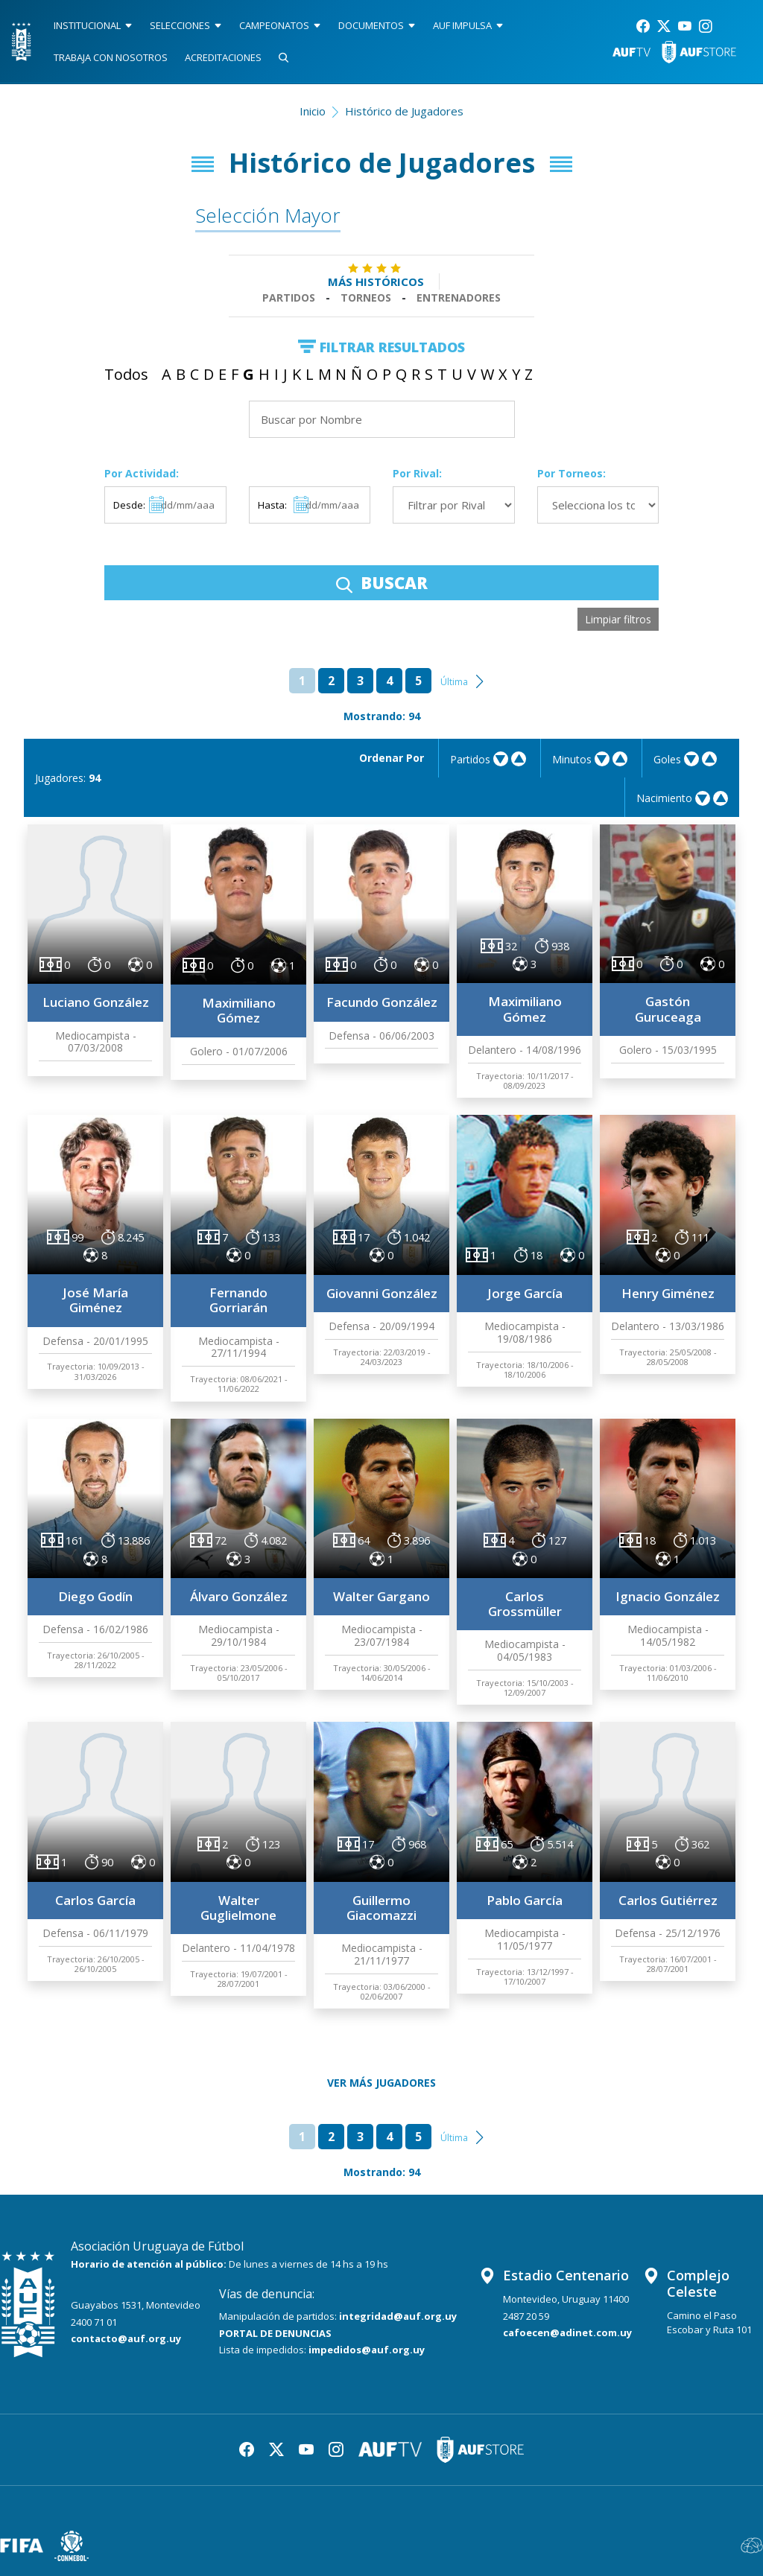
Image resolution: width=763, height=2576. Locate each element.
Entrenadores (459, 297)
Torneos (366, 297)
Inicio (313, 111)
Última (454, 681)
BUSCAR (382, 582)
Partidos (288, 297)
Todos (126, 374)
